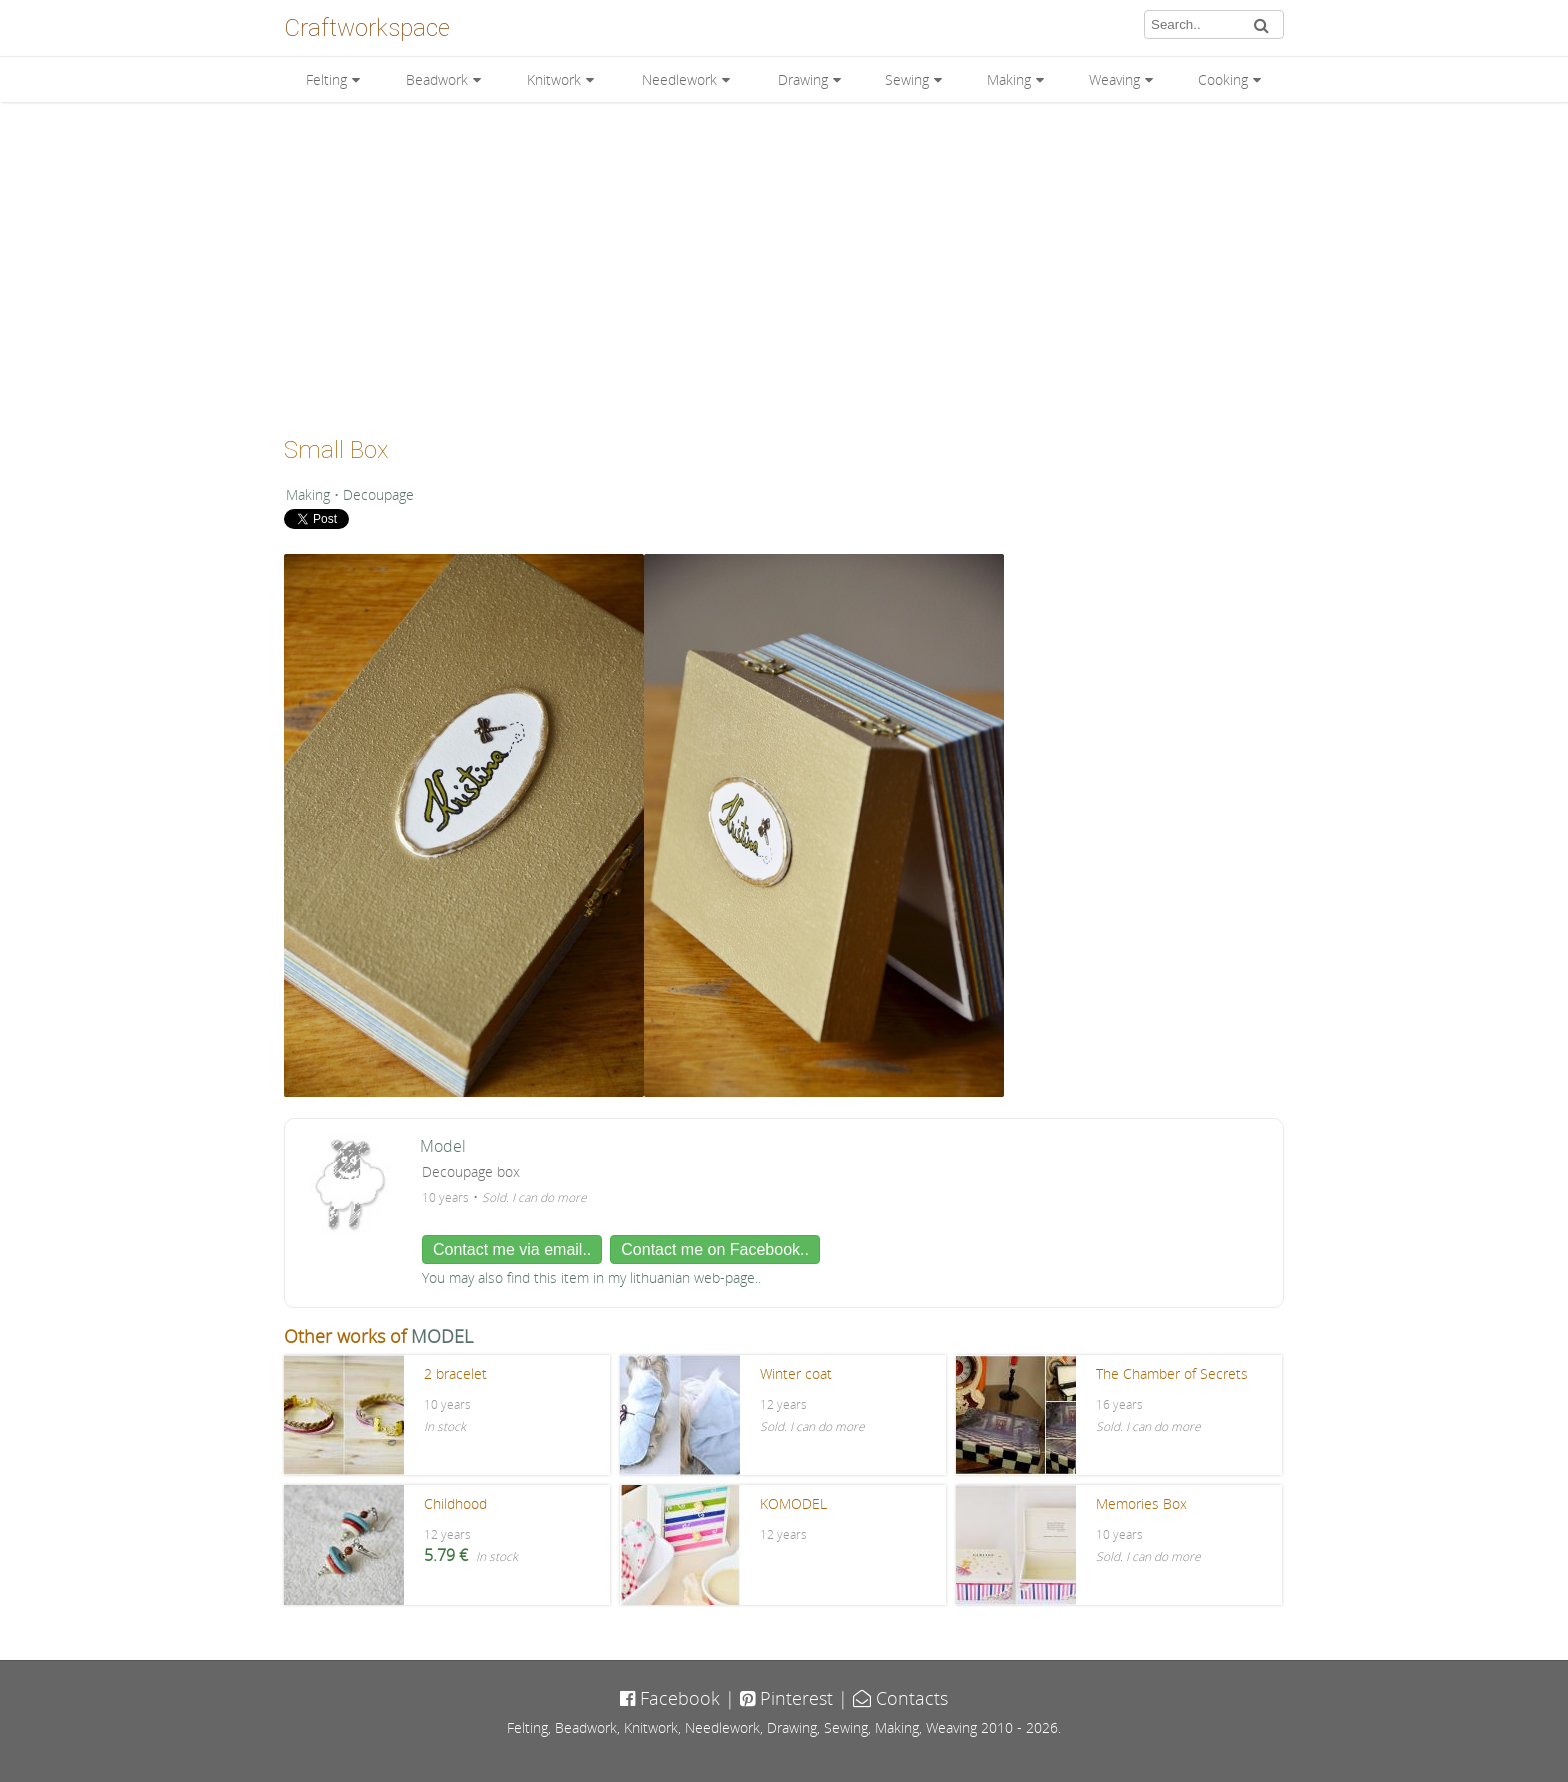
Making (1009, 79)
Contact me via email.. (512, 1249)
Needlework (679, 79)
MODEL (442, 1336)
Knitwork (554, 79)
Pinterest (786, 1698)
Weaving (1114, 79)
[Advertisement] (784, 262)
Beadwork (437, 79)
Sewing (907, 79)
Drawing (803, 79)
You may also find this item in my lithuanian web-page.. (591, 1277)
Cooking (1223, 79)
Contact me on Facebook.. (715, 1249)
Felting (326, 79)
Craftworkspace (367, 28)
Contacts (900, 1698)
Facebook (670, 1698)
